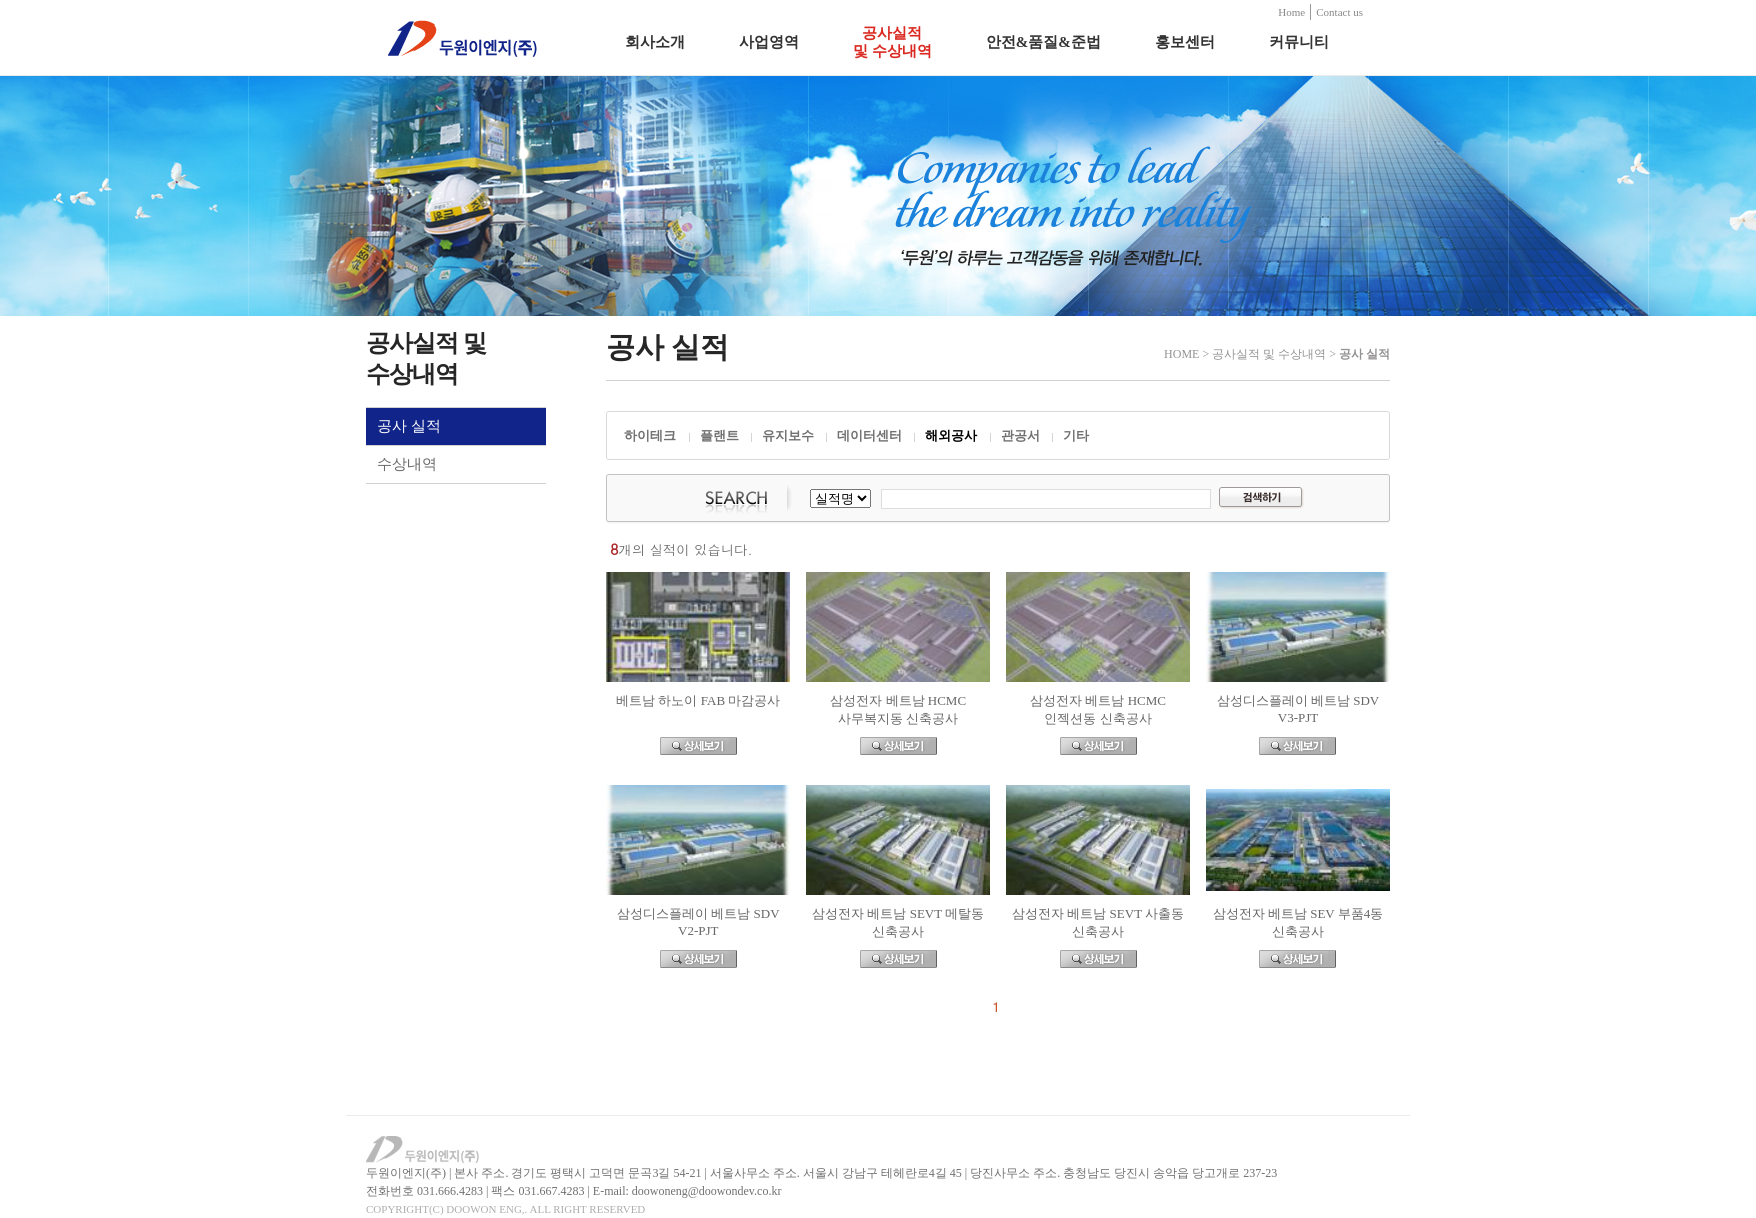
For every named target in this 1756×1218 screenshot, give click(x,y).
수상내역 (407, 464)
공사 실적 (409, 426)
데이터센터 (869, 435)
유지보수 (788, 435)
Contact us (1339, 12)
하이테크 (650, 435)
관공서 (1020, 435)
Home (1291, 12)
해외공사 (951, 435)
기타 (1076, 435)
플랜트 (719, 435)
